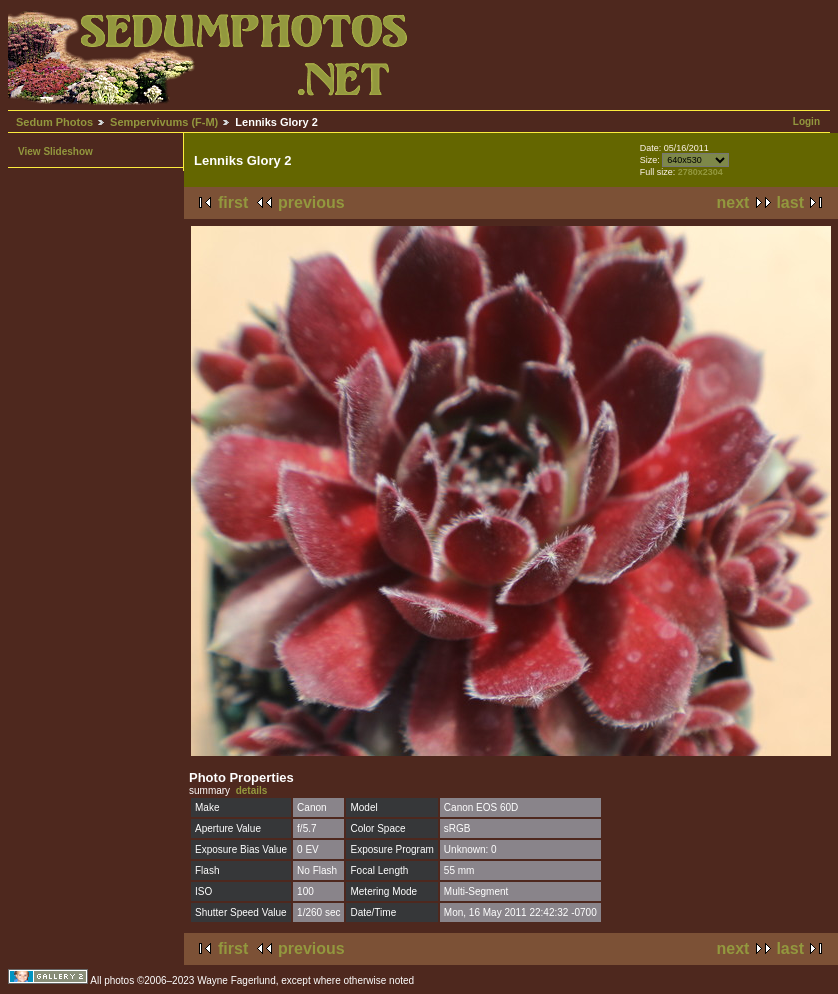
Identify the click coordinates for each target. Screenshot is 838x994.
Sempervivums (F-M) (164, 122)
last (790, 202)
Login (806, 121)
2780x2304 (700, 172)
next (733, 202)
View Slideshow (55, 151)
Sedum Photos (54, 122)
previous (311, 202)
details (252, 790)
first (233, 202)
